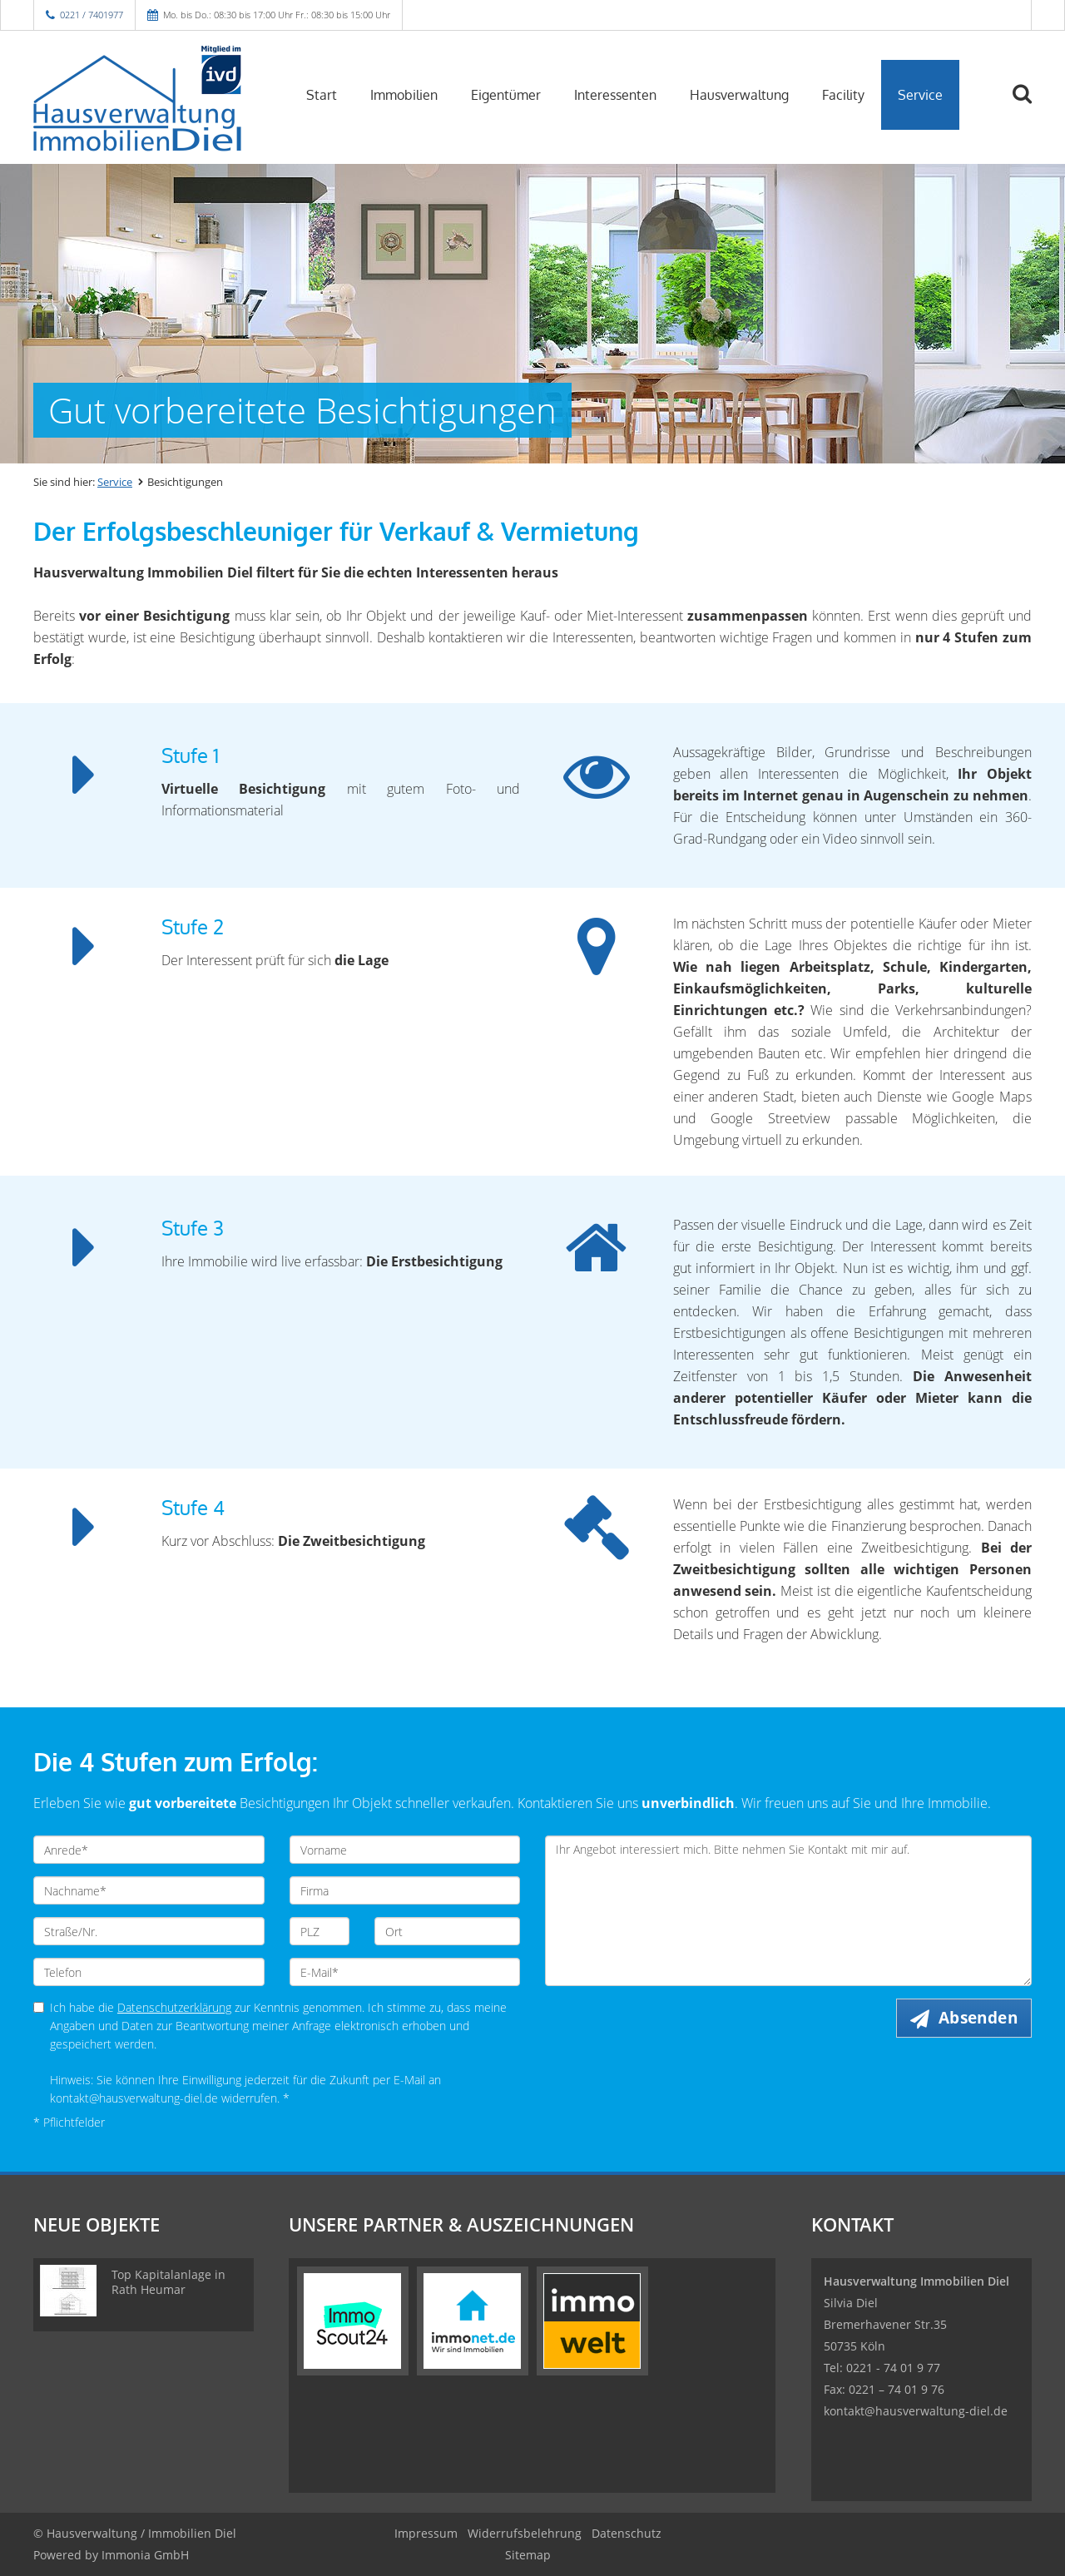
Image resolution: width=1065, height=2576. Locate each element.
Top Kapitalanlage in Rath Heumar (168, 2281)
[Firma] (405, 1890)
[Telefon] (149, 1972)
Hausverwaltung (739, 95)
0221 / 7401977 (91, 14)
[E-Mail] (405, 1972)
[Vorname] (405, 1849)
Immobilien (404, 95)
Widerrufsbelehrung (525, 2533)
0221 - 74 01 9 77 (893, 2367)
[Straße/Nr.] (149, 1931)
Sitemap (528, 2555)
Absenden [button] (978, 2018)
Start (321, 95)
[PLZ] (320, 1931)
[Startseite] (149, 93)
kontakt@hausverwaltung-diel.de (916, 2411)
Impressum (426, 2533)
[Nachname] (149, 1890)
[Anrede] (149, 1849)
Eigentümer (506, 95)
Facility (843, 95)
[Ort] (447, 1931)
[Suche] (1029, 105)
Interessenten (615, 95)
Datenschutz (626, 2533)
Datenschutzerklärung (174, 2007)
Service (920, 95)
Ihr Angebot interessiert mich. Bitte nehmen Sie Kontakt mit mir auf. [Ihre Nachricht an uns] (788, 1910)
